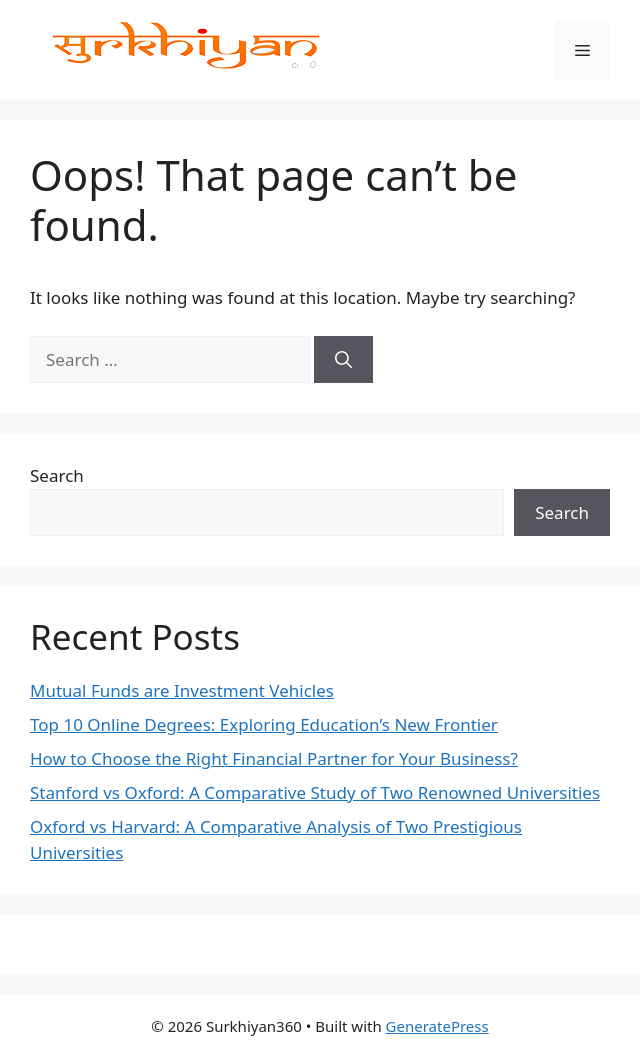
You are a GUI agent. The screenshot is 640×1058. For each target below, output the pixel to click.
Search (57, 475)
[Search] (343, 360)
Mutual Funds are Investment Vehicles (182, 690)
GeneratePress (437, 1026)
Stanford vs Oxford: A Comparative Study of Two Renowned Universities (315, 792)
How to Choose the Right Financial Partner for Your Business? (274, 758)
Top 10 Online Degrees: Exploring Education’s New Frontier (264, 724)
